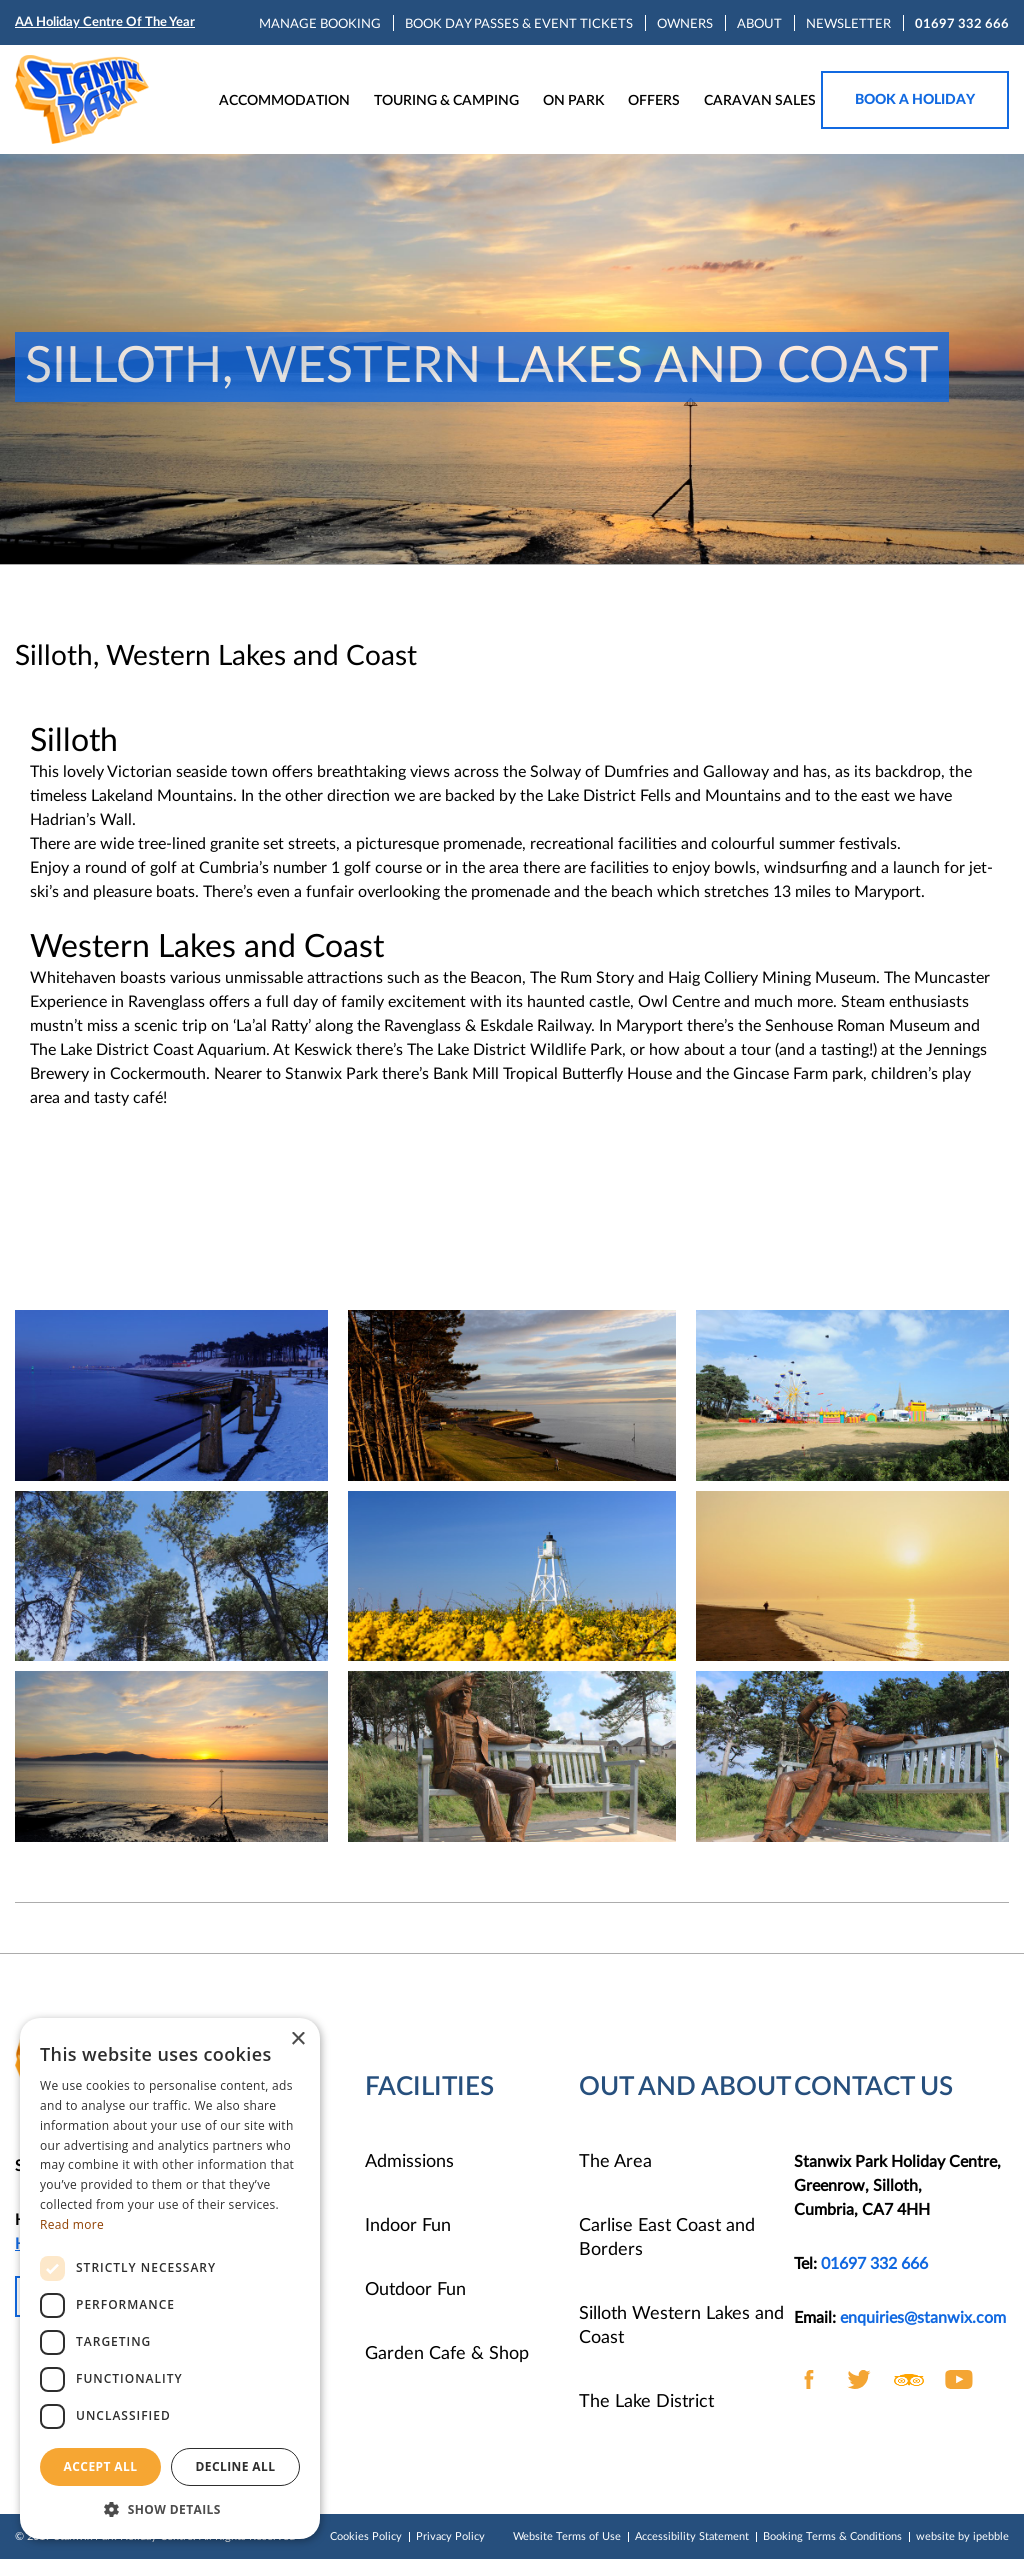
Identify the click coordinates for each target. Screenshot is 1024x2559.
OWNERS (685, 24)
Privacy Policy (450, 2536)
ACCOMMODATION (284, 101)
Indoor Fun (408, 2226)
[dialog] (170, 2278)
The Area (615, 2162)
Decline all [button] (236, 2466)
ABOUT (759, 24)
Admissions (409, 2162)
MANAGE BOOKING (320, 24)
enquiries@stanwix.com (923, 2318)
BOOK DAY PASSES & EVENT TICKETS (519, 24)
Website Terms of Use (567, 2536)
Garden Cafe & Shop (447, 2354)
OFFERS (654, 101)
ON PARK (573, 101)
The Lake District (646, 2402)
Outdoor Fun (415, 2290)
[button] (170, 2509)
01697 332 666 (962, 24)
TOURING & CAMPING (446, 101)
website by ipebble (962, 2536)
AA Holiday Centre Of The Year (105, 22)
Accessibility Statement (692, 2536)
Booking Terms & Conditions (832, 2536)
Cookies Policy (366, 2536)
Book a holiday (915, 100)
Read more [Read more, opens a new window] (72, 2224)
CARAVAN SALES (760, 101)
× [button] (297, 2039)
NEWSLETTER (848, 24)
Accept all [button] (101, 2466)
